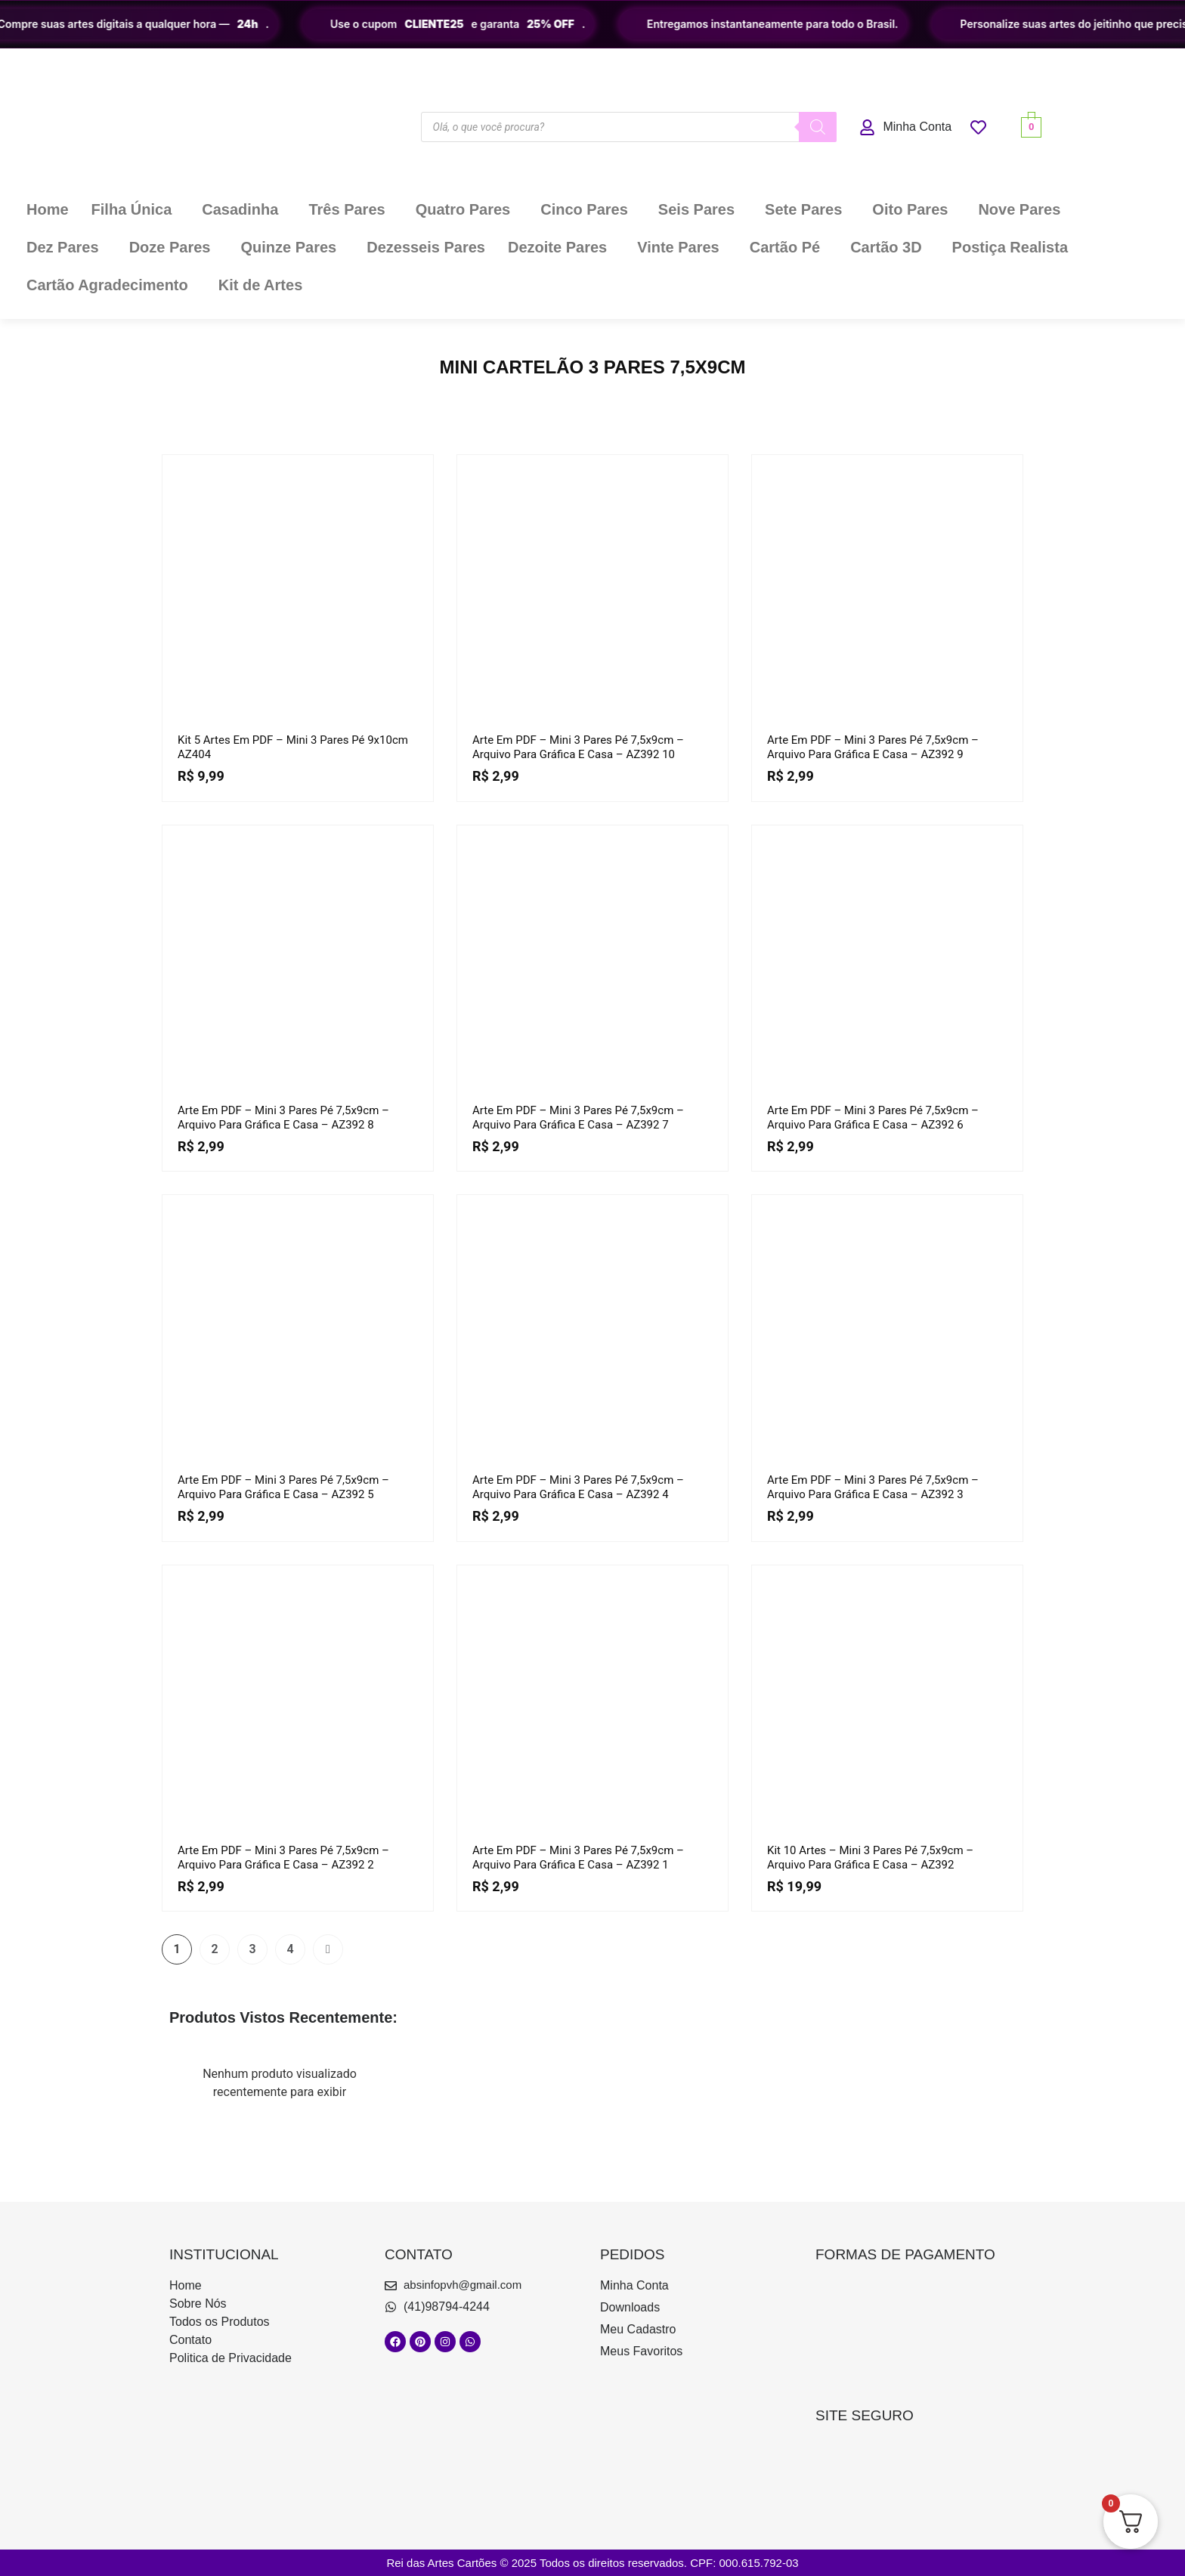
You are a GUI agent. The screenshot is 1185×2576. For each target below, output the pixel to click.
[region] (592, 24)
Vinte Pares (678, 247)
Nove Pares (1019, 209)
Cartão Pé (785, 247)
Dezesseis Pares (426, 247)
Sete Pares (803, 209)
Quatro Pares (463, 209)
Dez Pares (62, 247)
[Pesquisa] (818, 127)
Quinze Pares (288, 247)
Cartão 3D (885, 247)
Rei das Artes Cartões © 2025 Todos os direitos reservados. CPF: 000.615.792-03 (592, 2562)
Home (47, 209)
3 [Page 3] (252, 1949)
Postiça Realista (1010, 247)
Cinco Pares (584, 209)
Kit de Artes (260, 285)
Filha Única (131, 209)
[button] (135, 209)
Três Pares (346, 209)
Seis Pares (696, 209)
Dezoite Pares (557, 247)
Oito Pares (910, 209)
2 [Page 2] (214, 1949)
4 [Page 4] (289, 1949)
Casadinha (240, 209)
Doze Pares (170, 247)
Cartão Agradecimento (107, 285)
